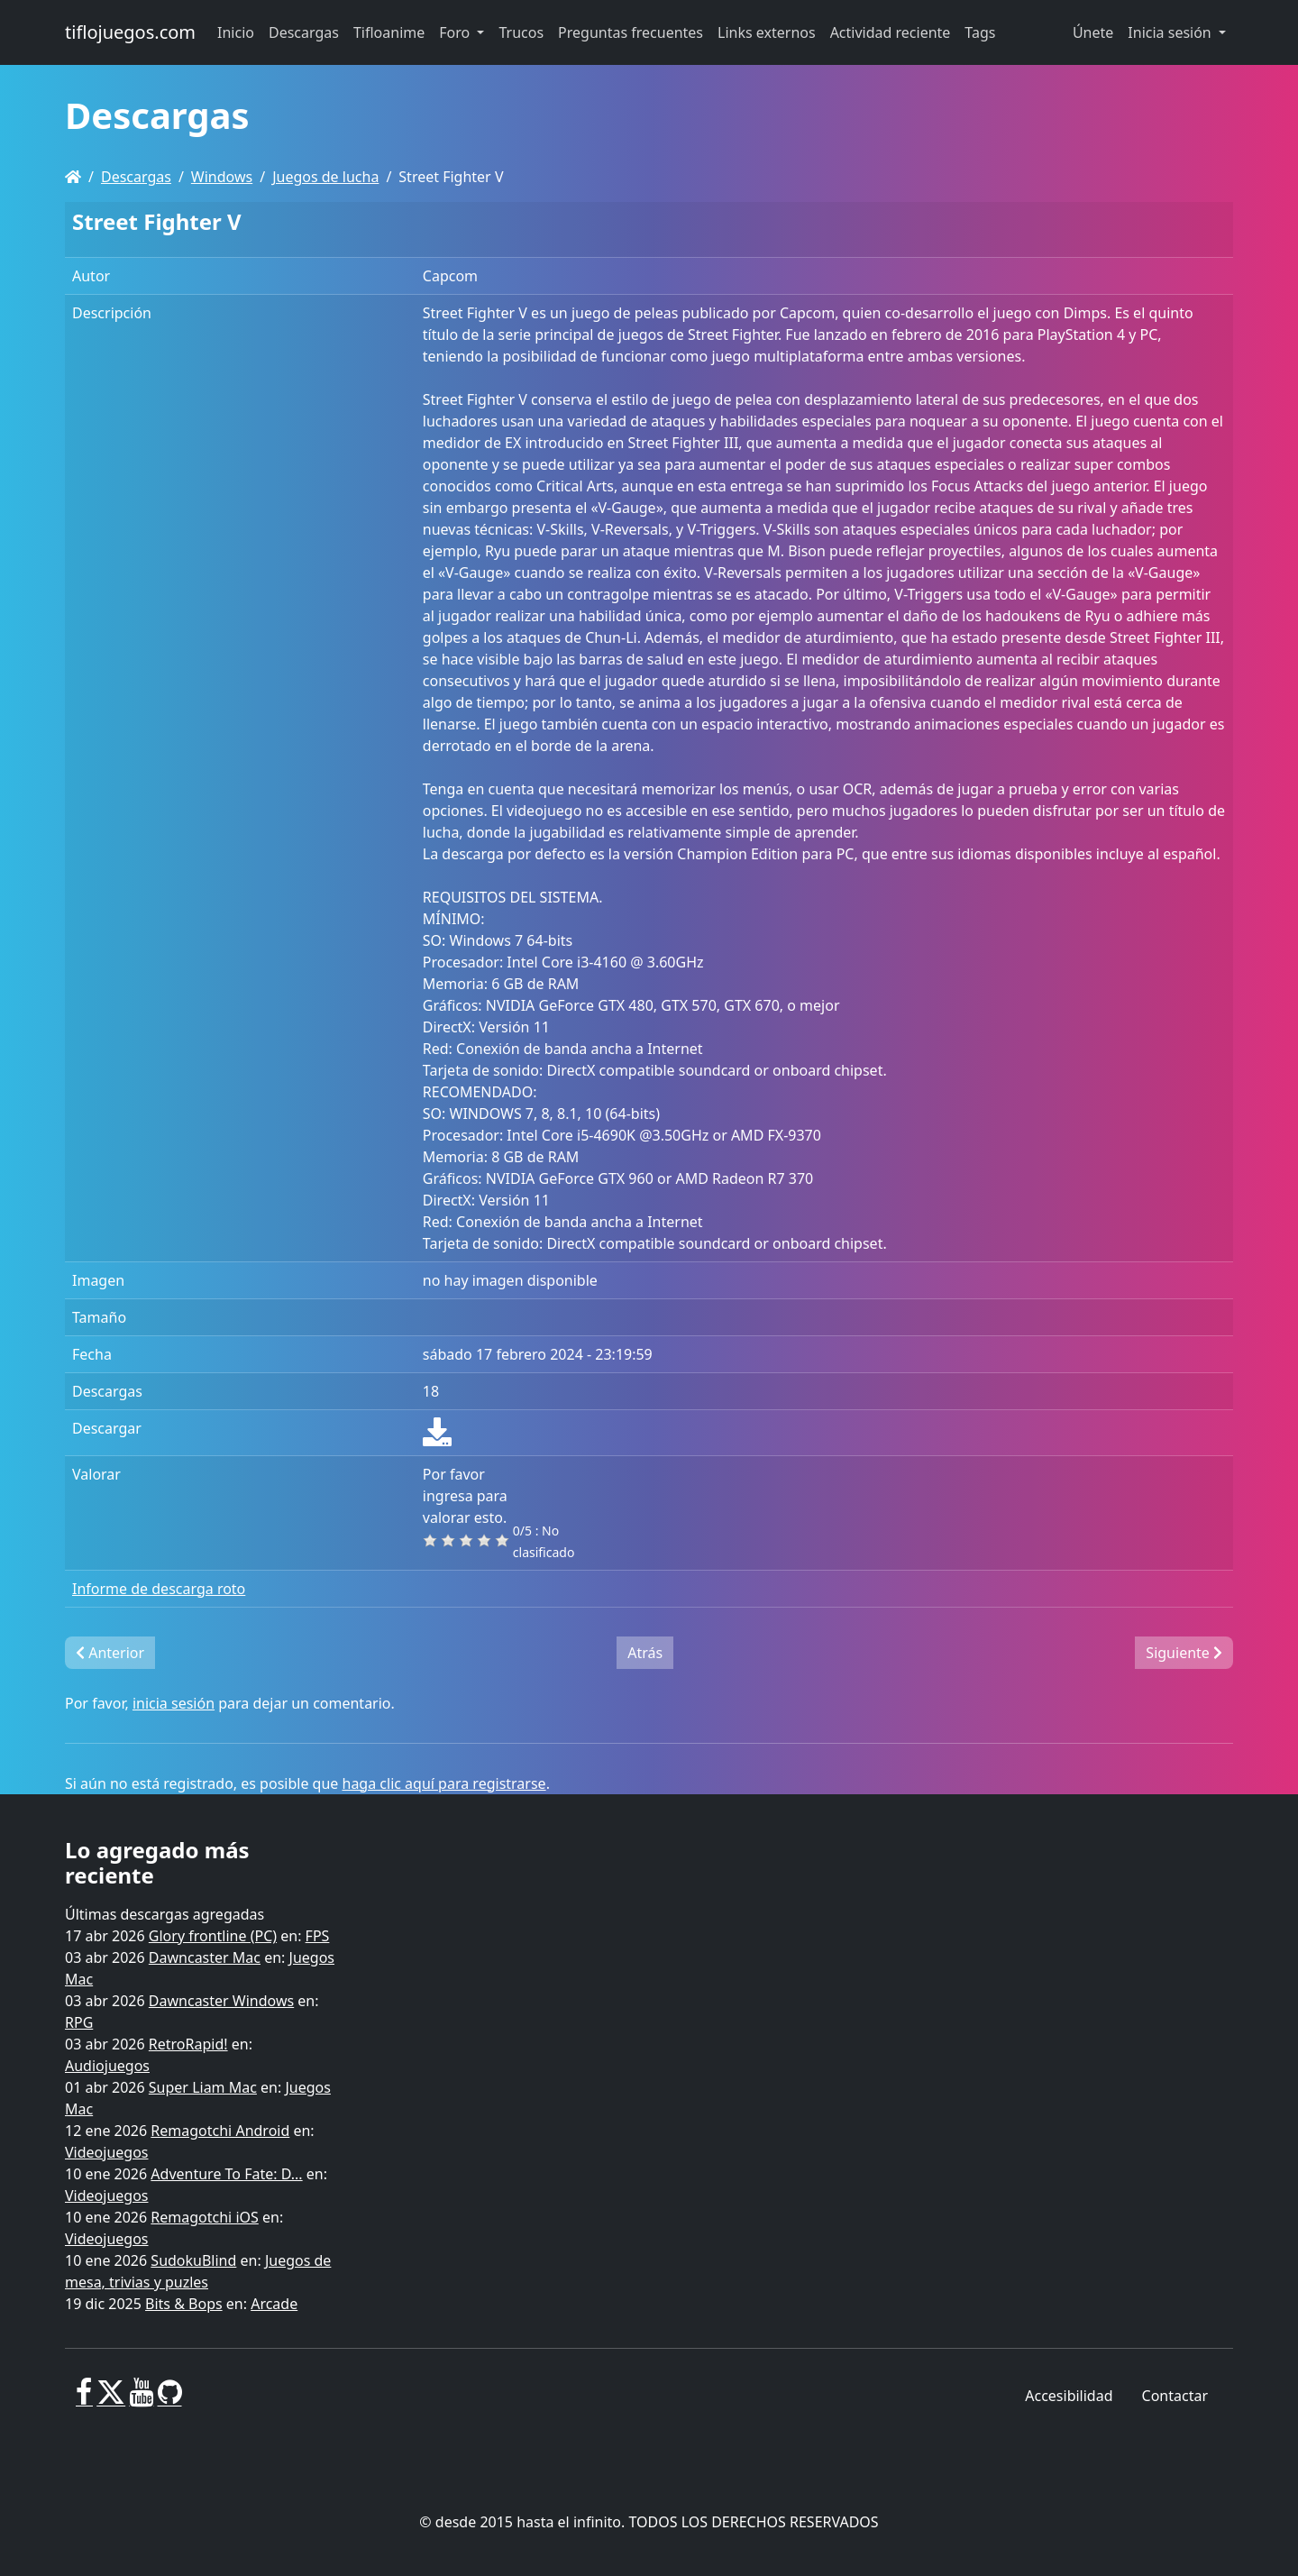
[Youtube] (141, 2399)
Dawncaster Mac (205, 1957)
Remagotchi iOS (204, 2217)
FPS (318, 1936)
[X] (110, 2399)
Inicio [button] (235, 32)
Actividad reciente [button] (890, 32)
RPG (79, 2022)
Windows (221, 177)
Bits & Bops (184, 2304)
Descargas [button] (304, 32)
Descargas (136, 177)
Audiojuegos (107, 2066)
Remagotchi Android (220, 2131)
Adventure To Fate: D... (226, 2174)
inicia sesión (174, 1703)
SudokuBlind (193, 2260)
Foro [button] (456, 32)
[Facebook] (84, 2399)
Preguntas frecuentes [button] (630, 32)
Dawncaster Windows (221, 2001)
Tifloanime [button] (389, 32)
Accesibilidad (1068, 2396)
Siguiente (1184, 1653)
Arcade (274, 2304)
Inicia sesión (1171, 32)
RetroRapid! (188, 2044)
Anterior (110, 1653)
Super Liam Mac (203, 2087)
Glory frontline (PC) (213, 1936)
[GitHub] (170, 2399)
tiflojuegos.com (130, 32)
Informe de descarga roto (158, 1589)
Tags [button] (979, 32)
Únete (1093, 32)
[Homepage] (73, 177)
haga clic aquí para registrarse (444, 1783)
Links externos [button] (767, 32)
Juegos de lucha (325, 177)
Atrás (645, 1653)
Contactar (1175, 2396)
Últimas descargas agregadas (164, 1914)
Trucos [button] (521, 32)
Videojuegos (107, 2152)
